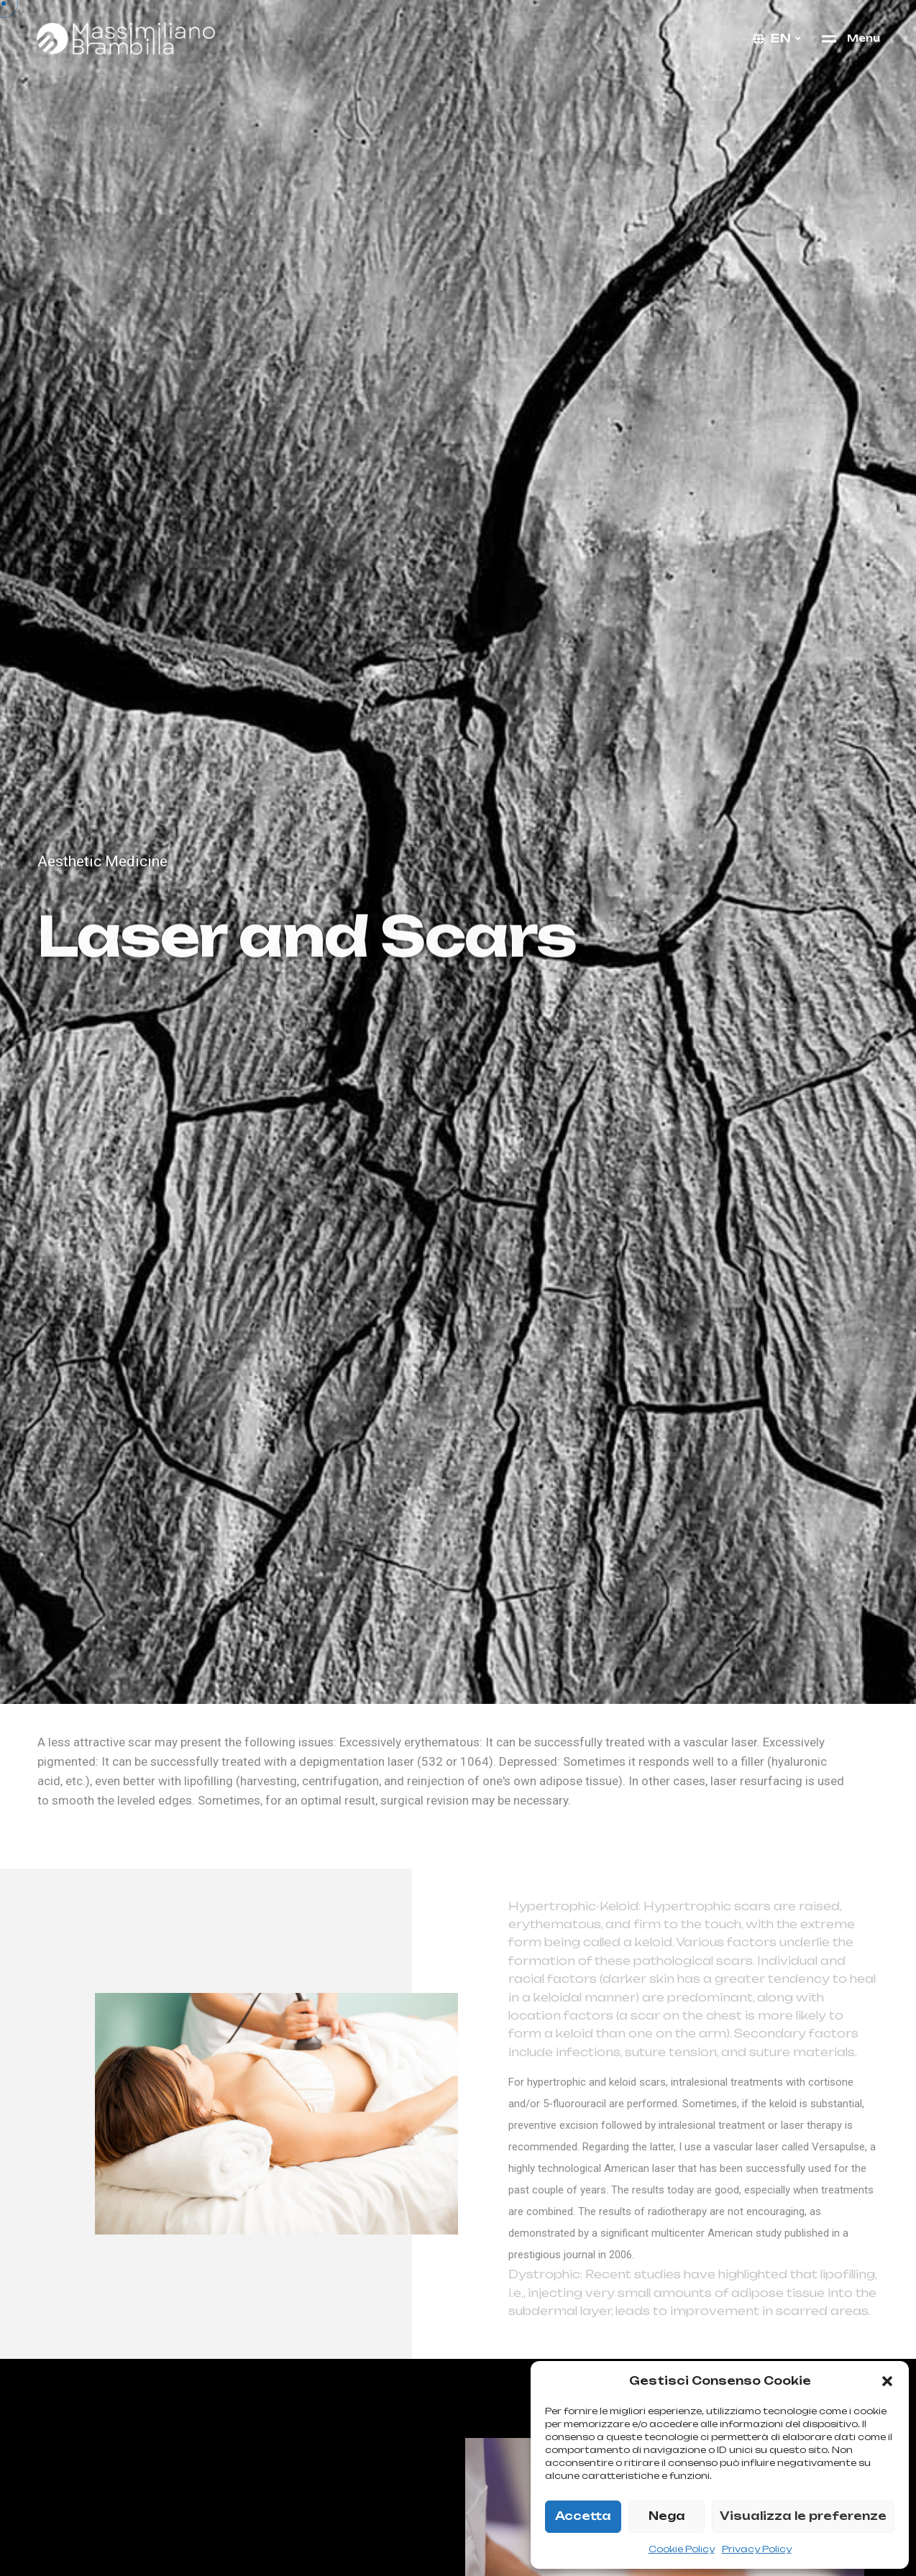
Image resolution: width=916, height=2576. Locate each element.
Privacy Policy (757, 2549)
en (781, 38)
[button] (887, 2381)
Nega (667, 2516)
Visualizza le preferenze (803, 2516)
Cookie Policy (682, 2549)
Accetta (583, 2516)
